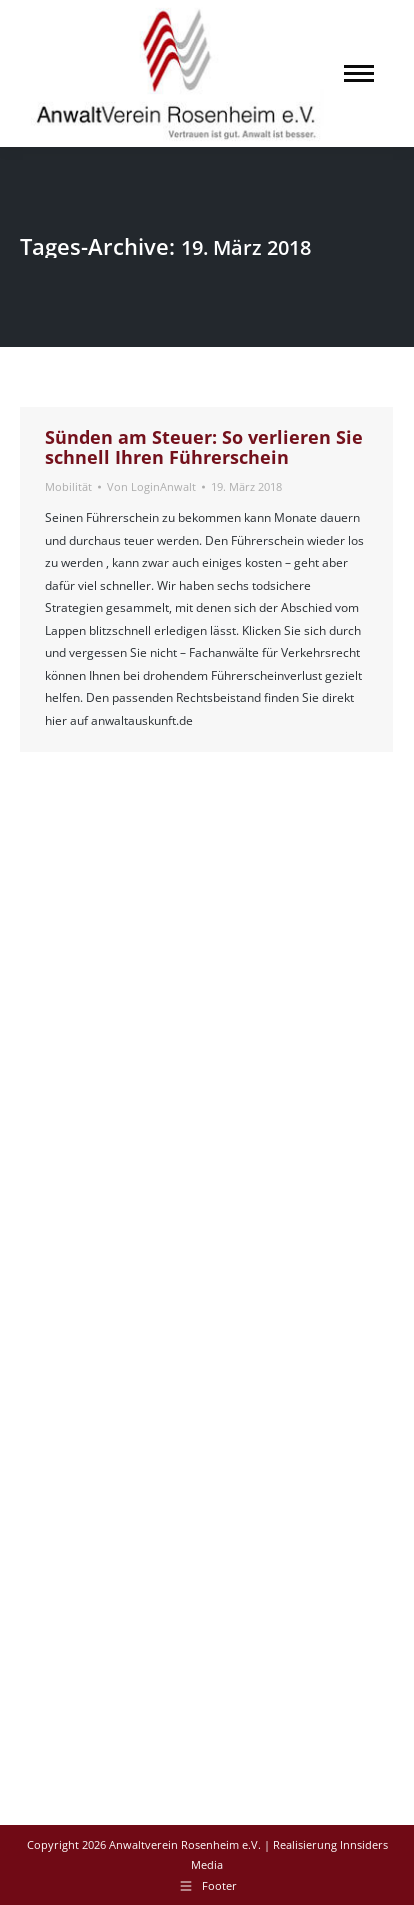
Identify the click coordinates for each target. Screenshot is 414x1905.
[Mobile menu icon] (359, 73)
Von (151, 486)
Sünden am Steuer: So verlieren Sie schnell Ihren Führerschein (204, 447)
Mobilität (68, 486)
